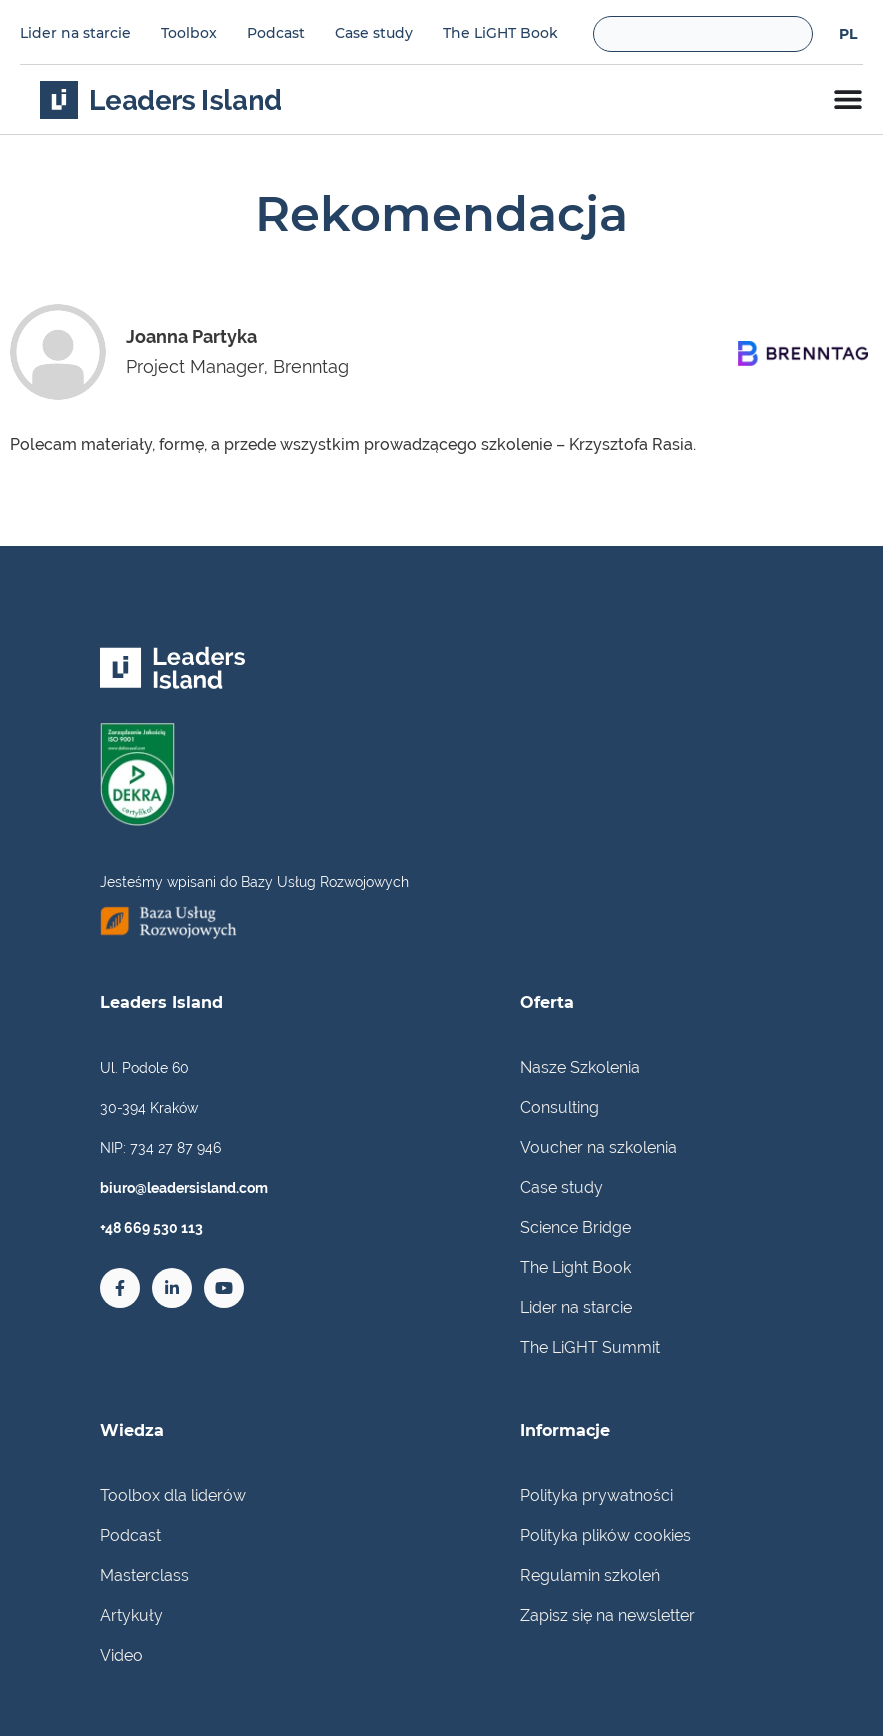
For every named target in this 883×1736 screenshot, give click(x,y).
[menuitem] (848, 33)
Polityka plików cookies (605, 1535)
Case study (374, 33)
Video (121, 1655)
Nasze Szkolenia (580, 1067)
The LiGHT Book (500, 33)
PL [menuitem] (848, 35)
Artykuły (131, 1615)
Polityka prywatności (596, 1495)
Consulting (559, 1107)
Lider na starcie (75, 33)
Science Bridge (575, 1227)
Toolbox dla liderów (173, 1495)
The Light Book (575, 1267)
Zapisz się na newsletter (607, 1615)
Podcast (276, 33)
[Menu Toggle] (848, 99)
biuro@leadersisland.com (184, 1188)
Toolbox (189, 33)
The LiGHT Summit (590, 1347)
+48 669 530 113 (151, 1228)
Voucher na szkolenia (598, 1147)
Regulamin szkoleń (590, 1575)
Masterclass (144, 1575)
